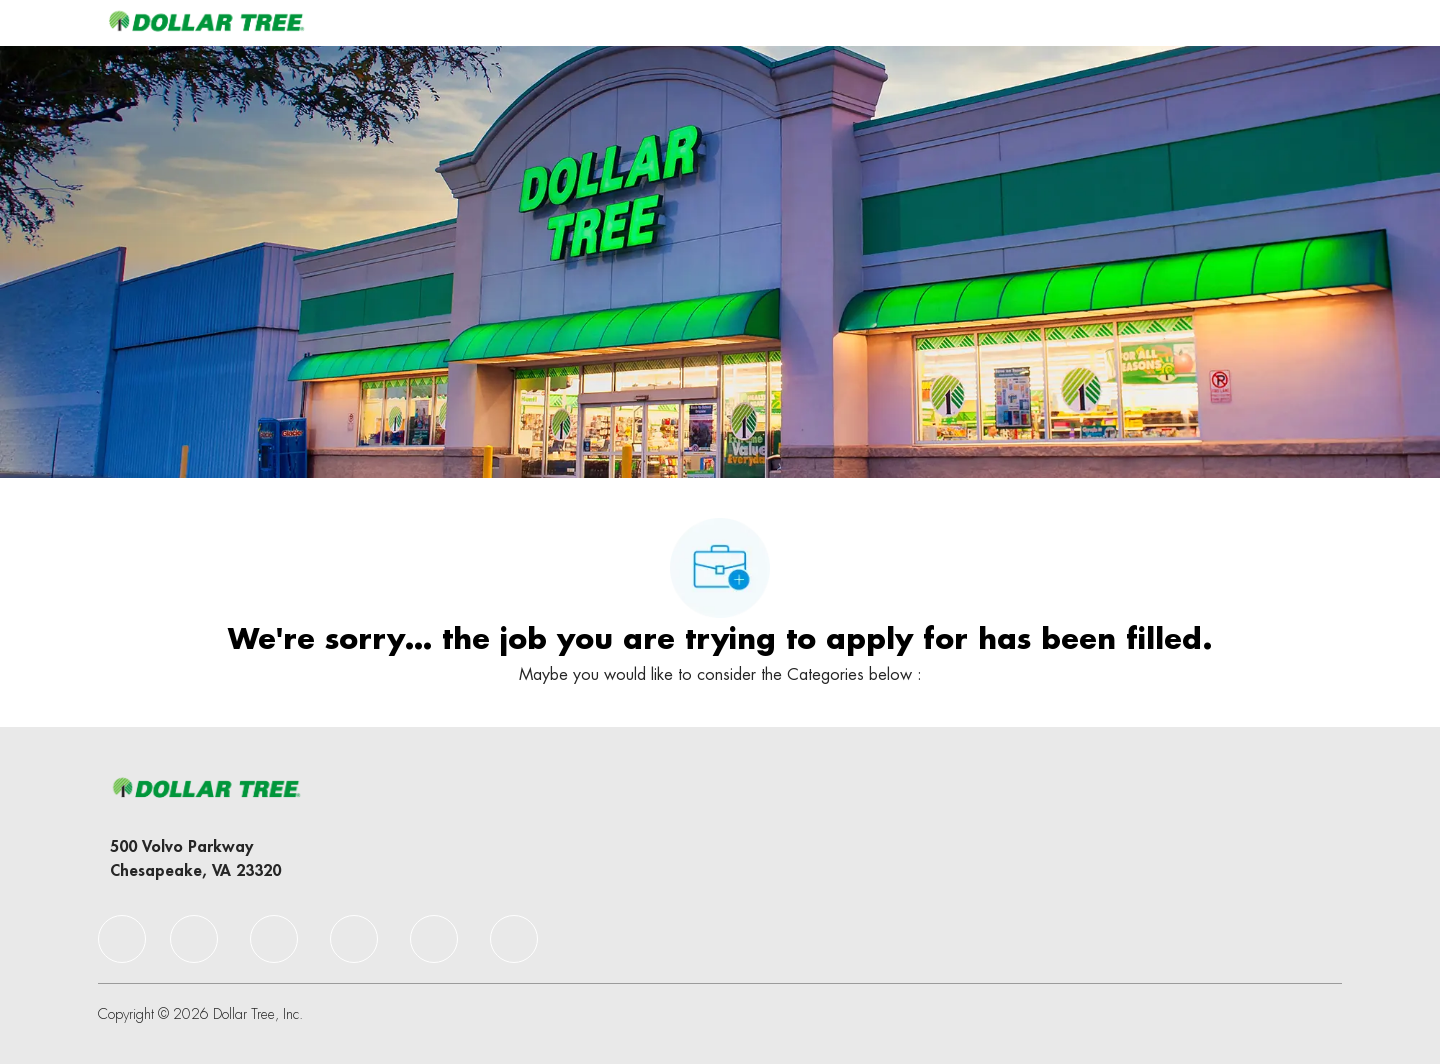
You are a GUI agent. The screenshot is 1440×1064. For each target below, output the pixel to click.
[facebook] (122, 939)
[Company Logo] (206, 22)
